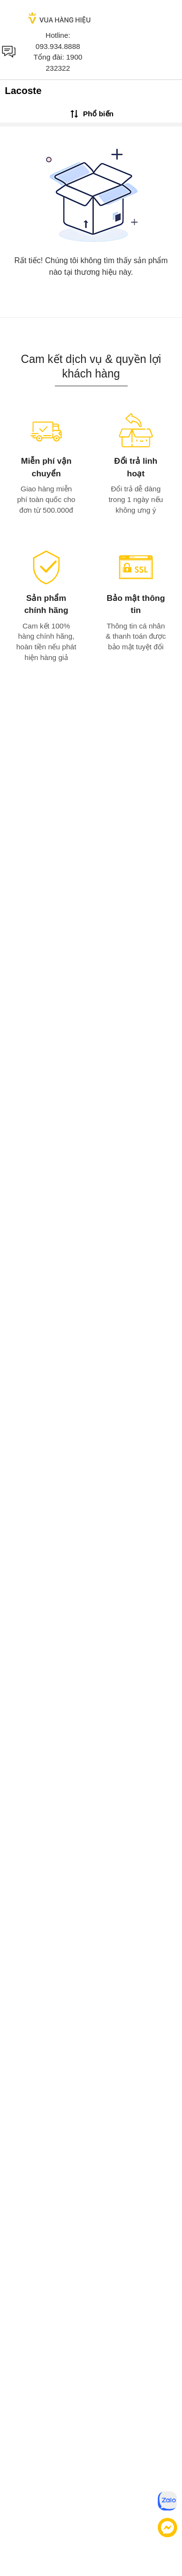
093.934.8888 (57, 46)
